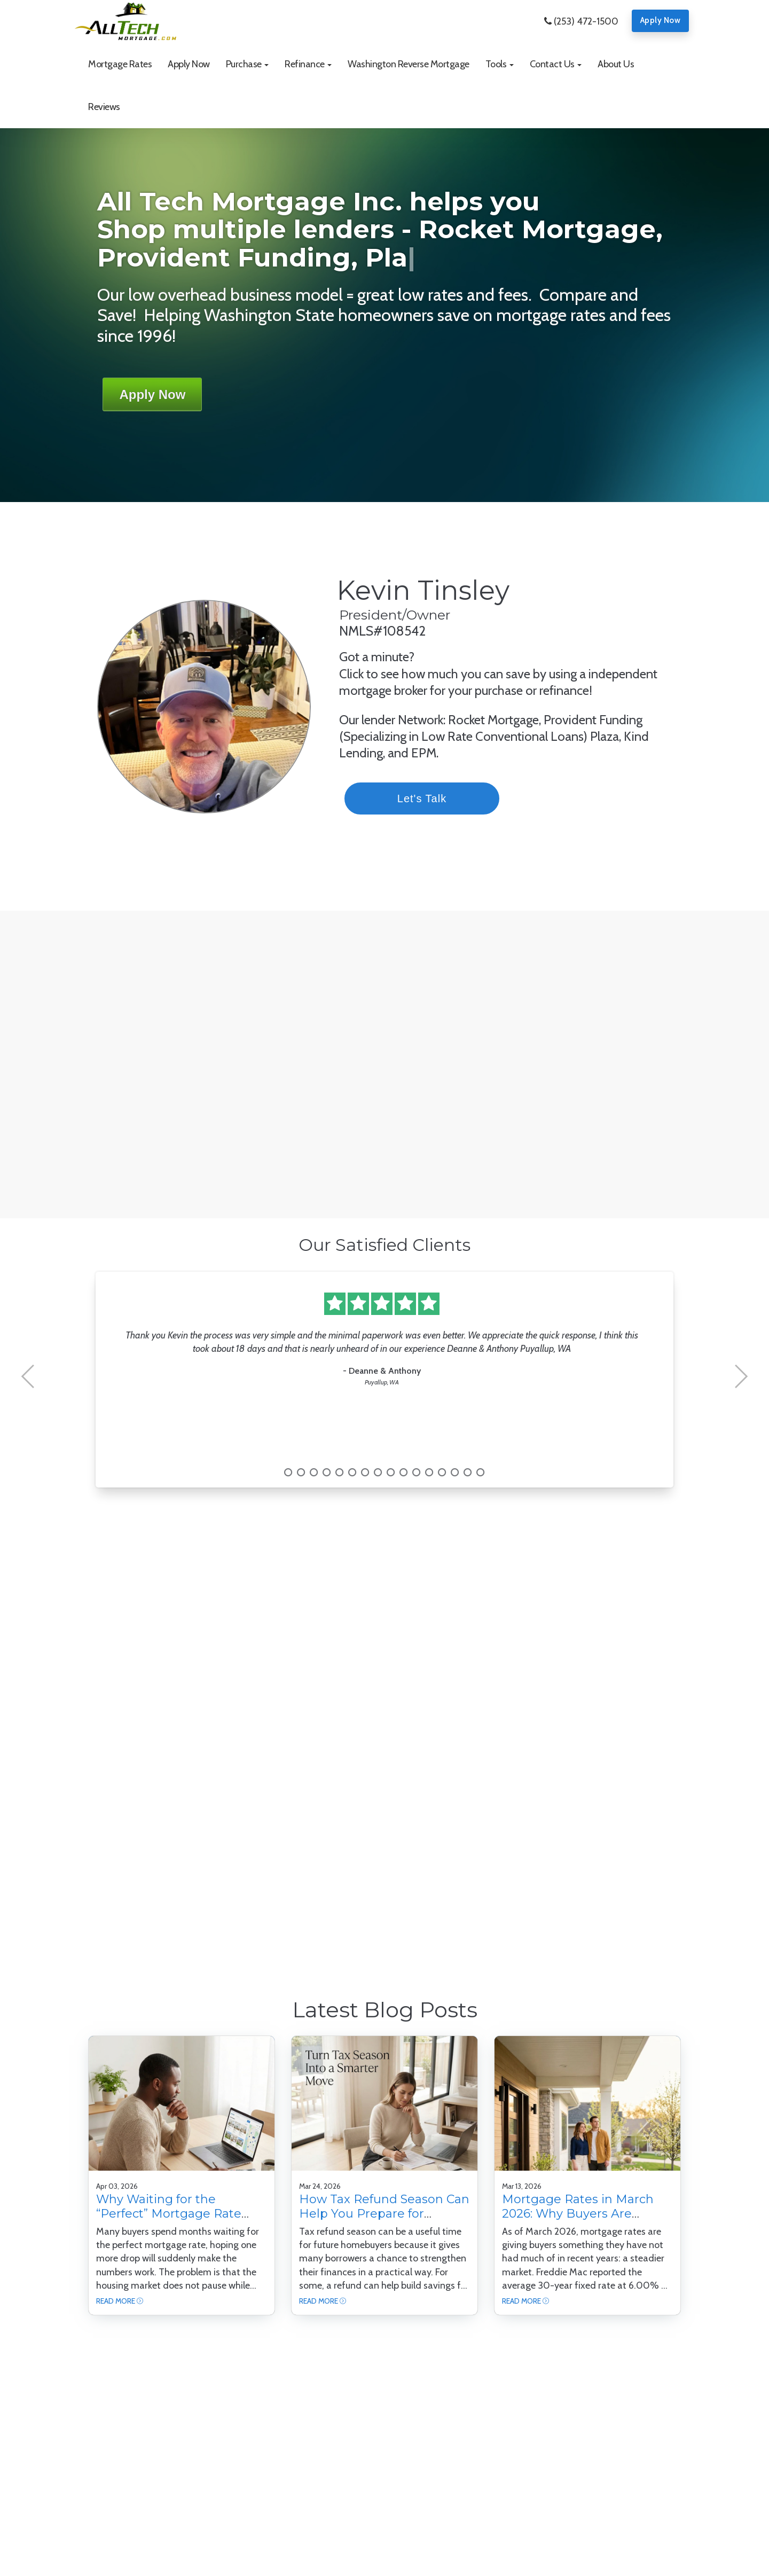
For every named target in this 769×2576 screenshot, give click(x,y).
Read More (115, 2301)
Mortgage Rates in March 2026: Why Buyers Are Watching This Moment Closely (578, 2220)
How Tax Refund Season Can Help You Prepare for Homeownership (384, 2213)
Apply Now (660, 20)
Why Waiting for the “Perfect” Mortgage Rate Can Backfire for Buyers (168, 2213)
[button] (247, 64)
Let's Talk (444, 798)
